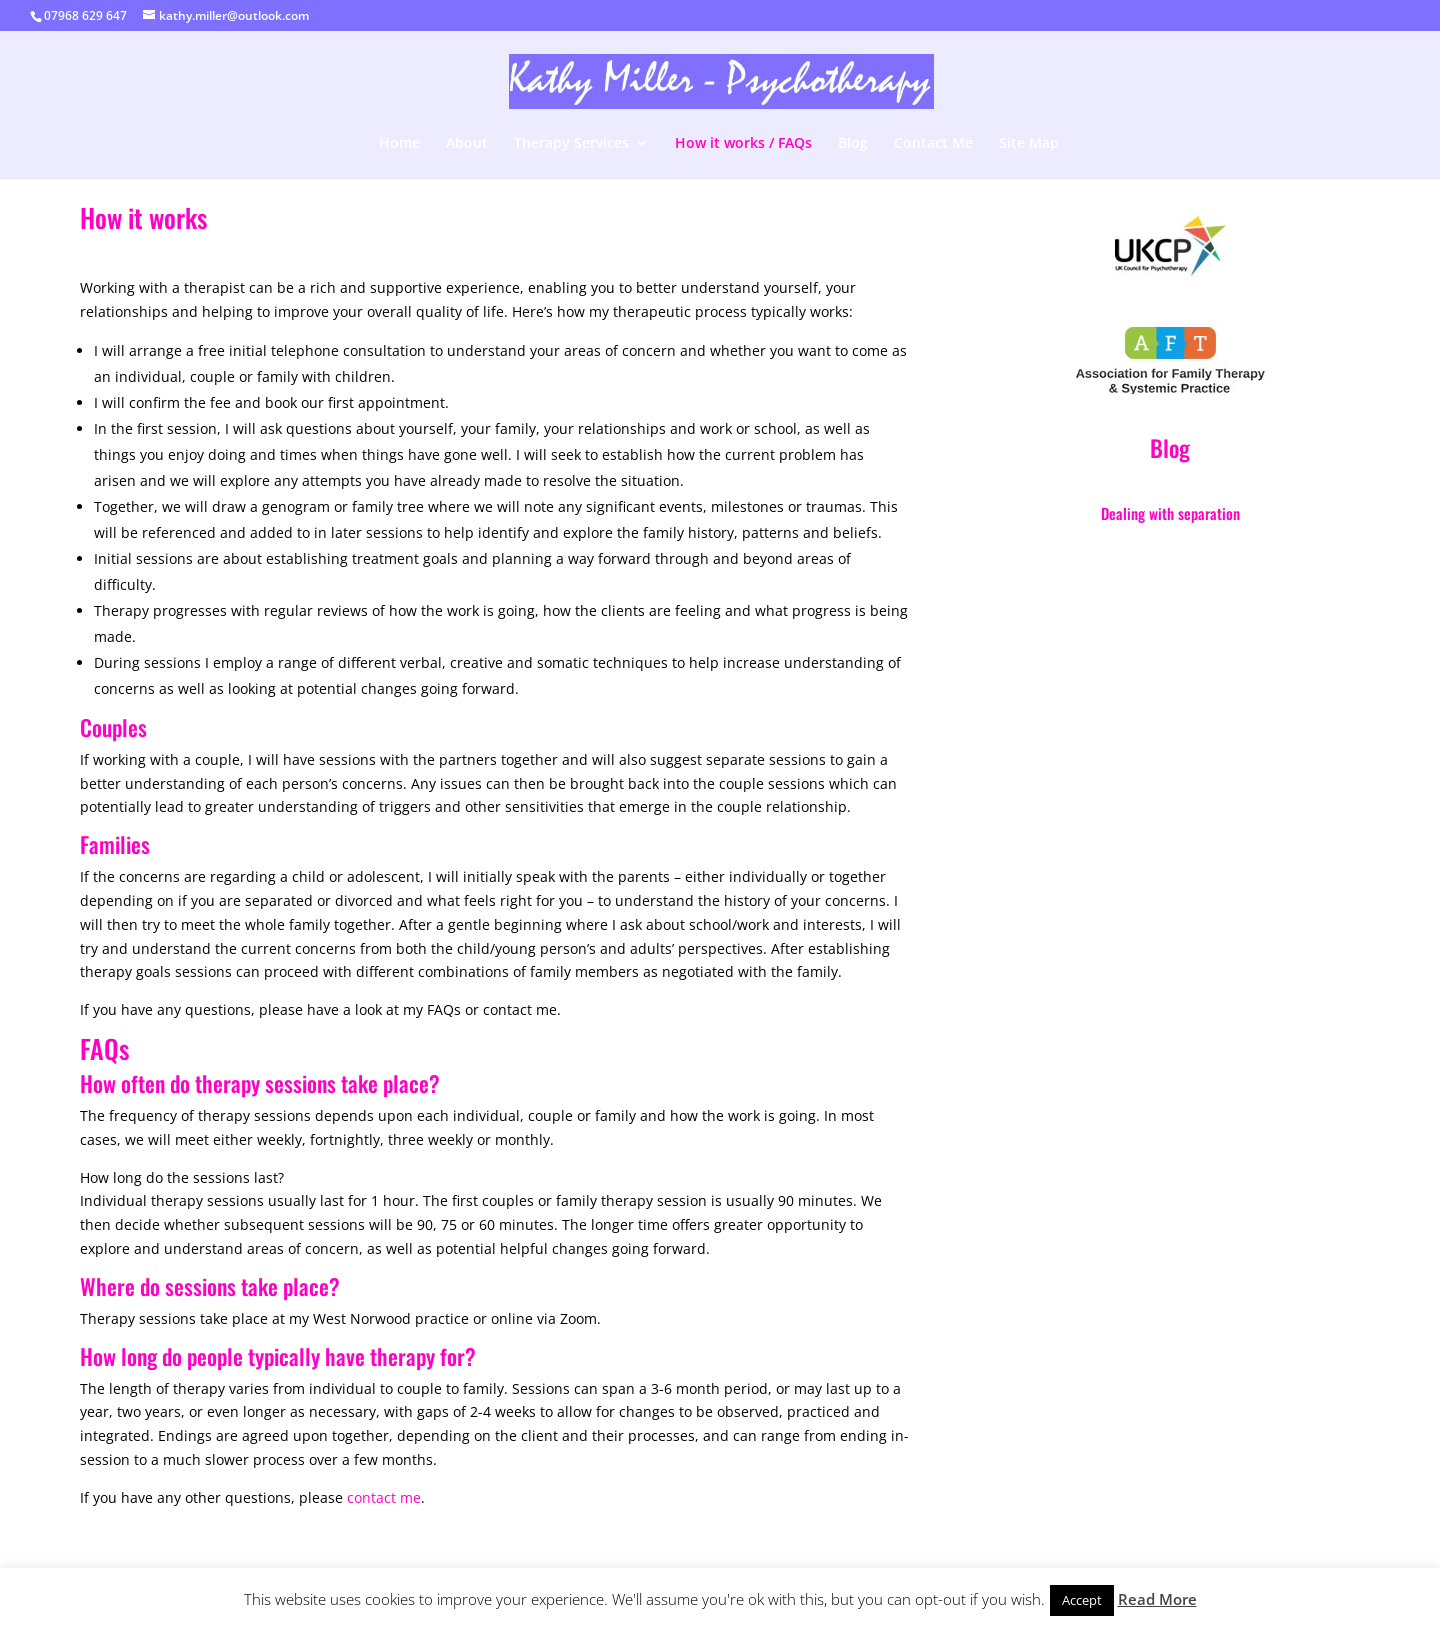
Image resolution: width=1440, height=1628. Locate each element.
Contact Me (933, 144)
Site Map (1029, 144)
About (467, 144)
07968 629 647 (85, 15)
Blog (853, 144)
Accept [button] (1082, 1600)
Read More (1157, 1599)
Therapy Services (571, 144)
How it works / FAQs (743, 144)
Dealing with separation (1170, 513)
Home (399, 144)
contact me (384, 1497)
